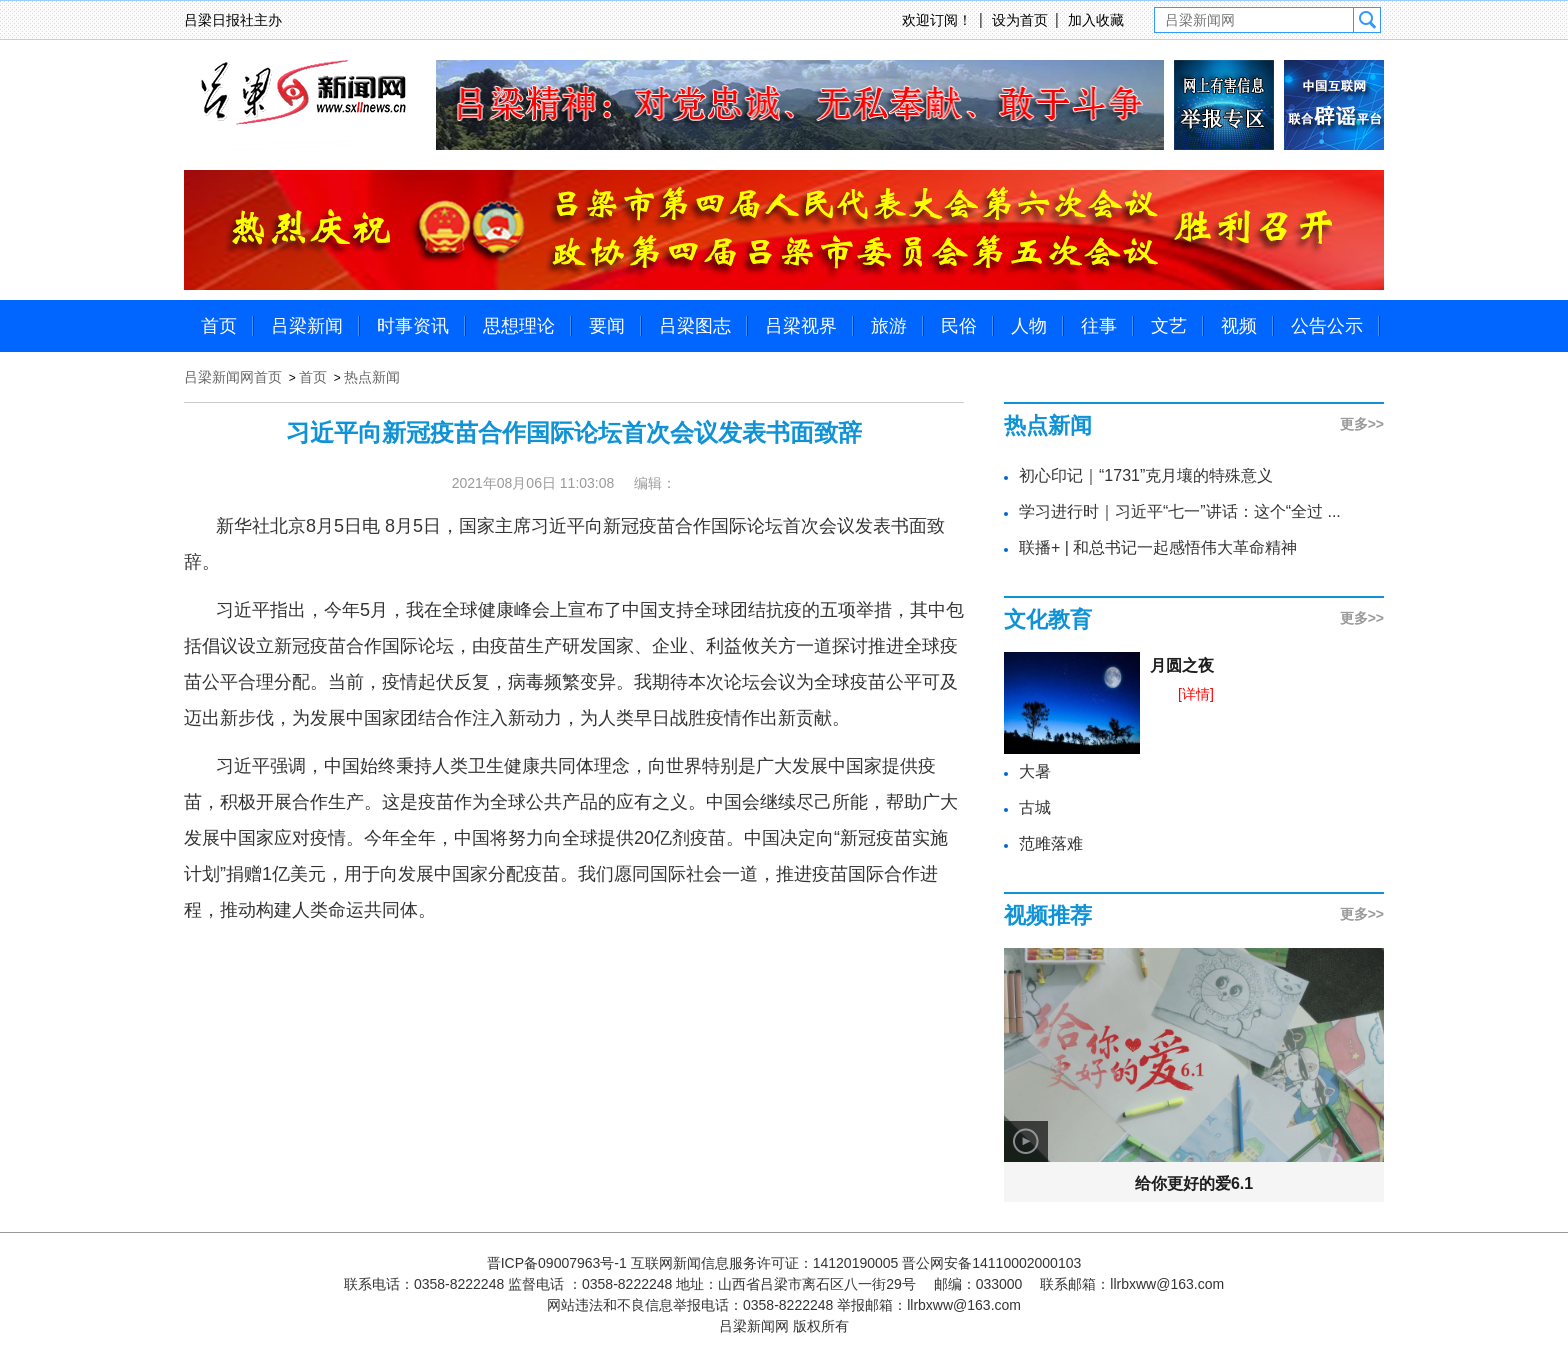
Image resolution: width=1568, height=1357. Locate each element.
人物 (1029, 326)
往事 (1099, 326)
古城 (1035, 807)
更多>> (1362, 424)
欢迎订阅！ (937, 20)
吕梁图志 (695, 326)
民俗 (959, 326)
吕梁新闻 (307, 326)
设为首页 (1020, 20)
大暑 (1035, 771)
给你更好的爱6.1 (1194, 1183)
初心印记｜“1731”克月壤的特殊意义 (1146, 475)
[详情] (1196, 694)
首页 (219, 326)
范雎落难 (1051, 843)
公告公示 (1327, 326)
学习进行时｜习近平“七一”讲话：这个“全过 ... (1180, 511)
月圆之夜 (1182, 665)
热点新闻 (372, 377)
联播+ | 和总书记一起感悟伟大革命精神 (1158, 547)
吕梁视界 (801, 326)
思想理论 (519, 326)
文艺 (1169, 326)
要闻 (607, 326)
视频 (1239, 326)
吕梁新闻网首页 (233, 377)
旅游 (889, 326)
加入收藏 (1096, 20)
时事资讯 (413, 326)
